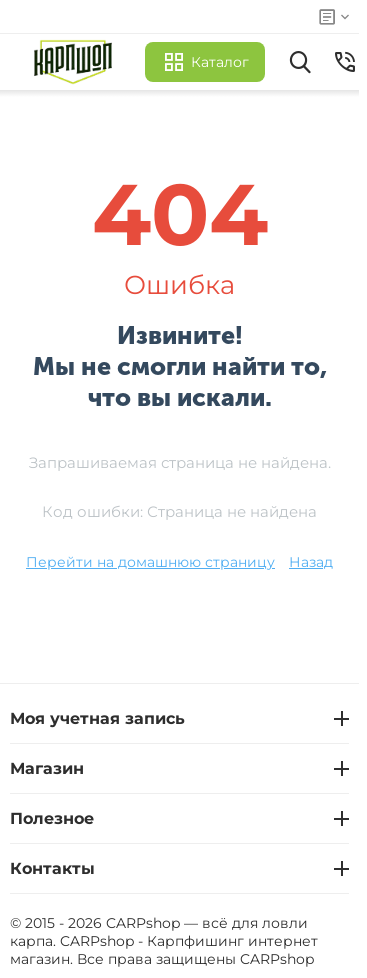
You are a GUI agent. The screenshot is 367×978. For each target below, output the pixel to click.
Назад (311, 562)
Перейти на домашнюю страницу (150, 562)
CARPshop (277, 959)
